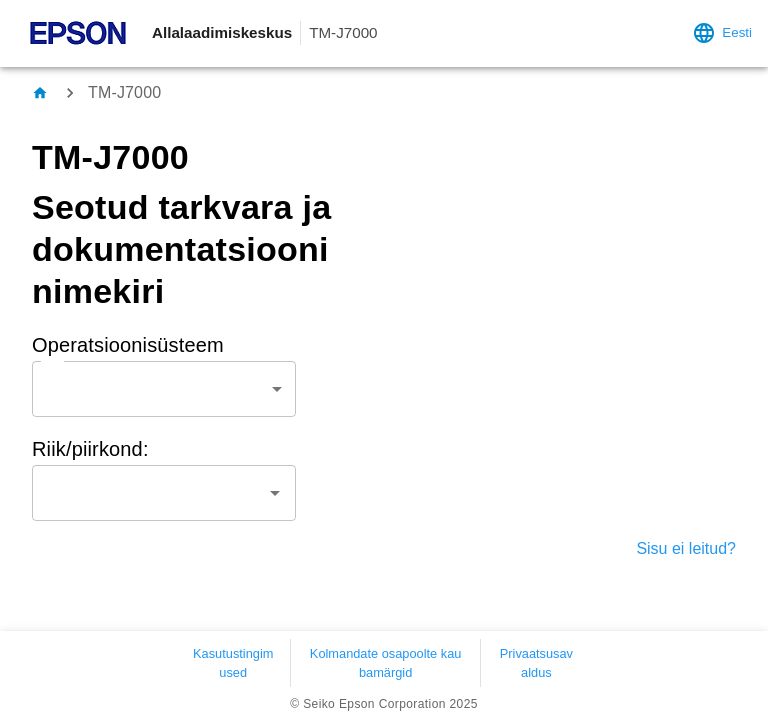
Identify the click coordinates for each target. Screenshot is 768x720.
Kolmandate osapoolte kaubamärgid (386, 663)
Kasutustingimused (233, 663)
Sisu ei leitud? (686, 548)
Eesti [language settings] (722, 33)
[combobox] (164, 389)
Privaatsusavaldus (536, 663)
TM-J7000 (124, 92)
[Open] (275, 493)
